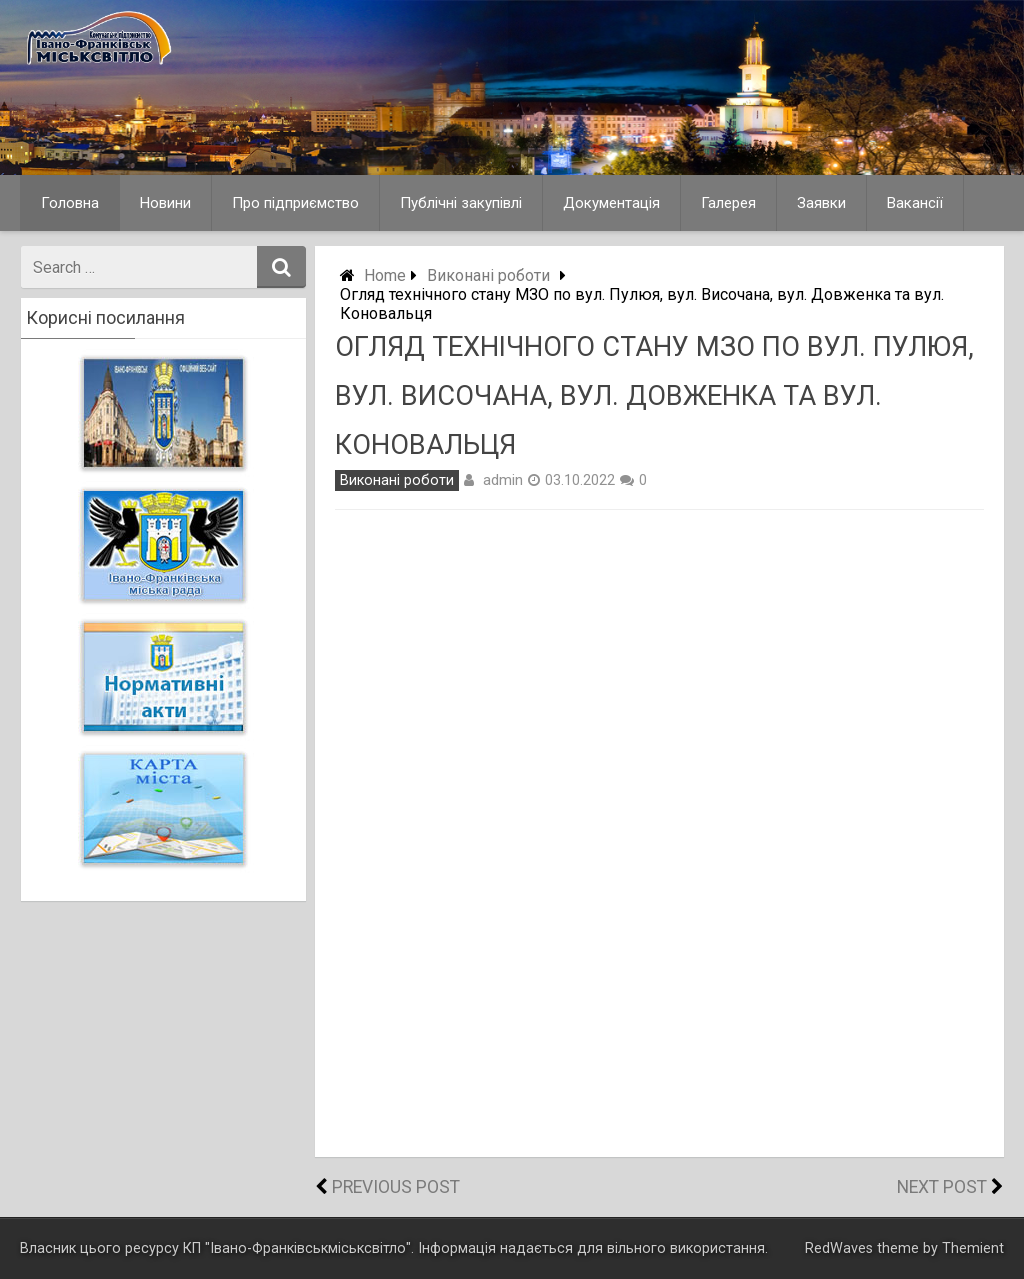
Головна (70, 203)
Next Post (942, 1187)
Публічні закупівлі (461, 203)
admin (503, 480)
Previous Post (396, 1187)
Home (385, 275)
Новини (165, 203)
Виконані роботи (488, 275)
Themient (973, 1248)
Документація (611, 203)
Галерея (728, 203)
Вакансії (915, 203)
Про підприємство (295, 203)
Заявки (821, 203)
